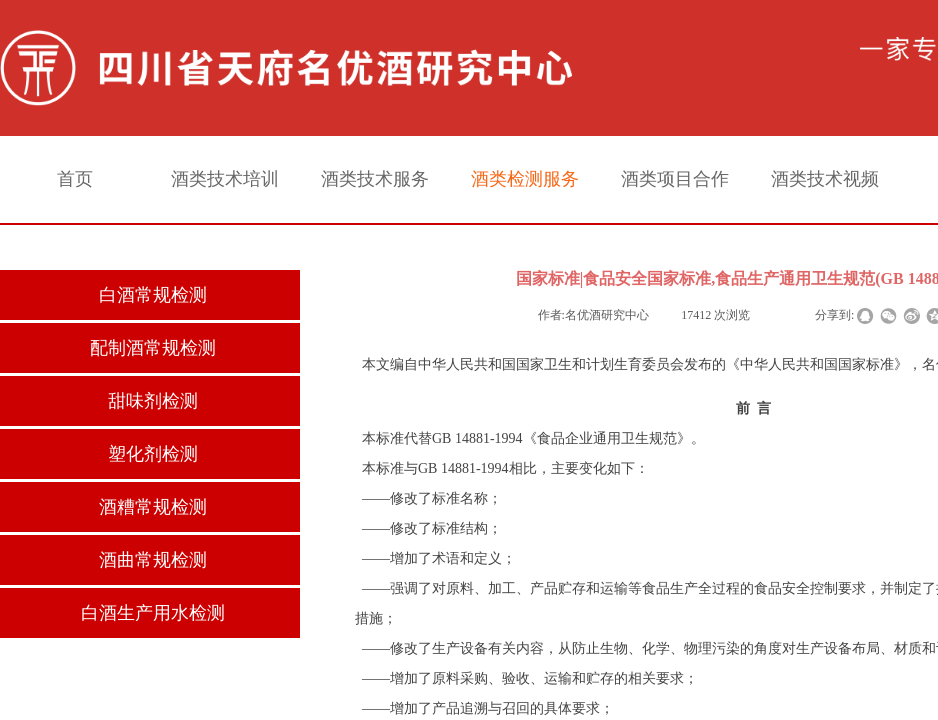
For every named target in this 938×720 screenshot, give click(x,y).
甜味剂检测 (153, 401)
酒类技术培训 (225, 179)
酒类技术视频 (825, 179)
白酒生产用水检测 (153, 613)
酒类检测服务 (525, 179)
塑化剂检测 (153, 454)
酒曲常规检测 (153, 560)
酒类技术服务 (375, 179)
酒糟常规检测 (153, 507)
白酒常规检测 (153, 295)
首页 (75, 179)
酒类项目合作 (675, 179)
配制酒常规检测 (153, 348)
